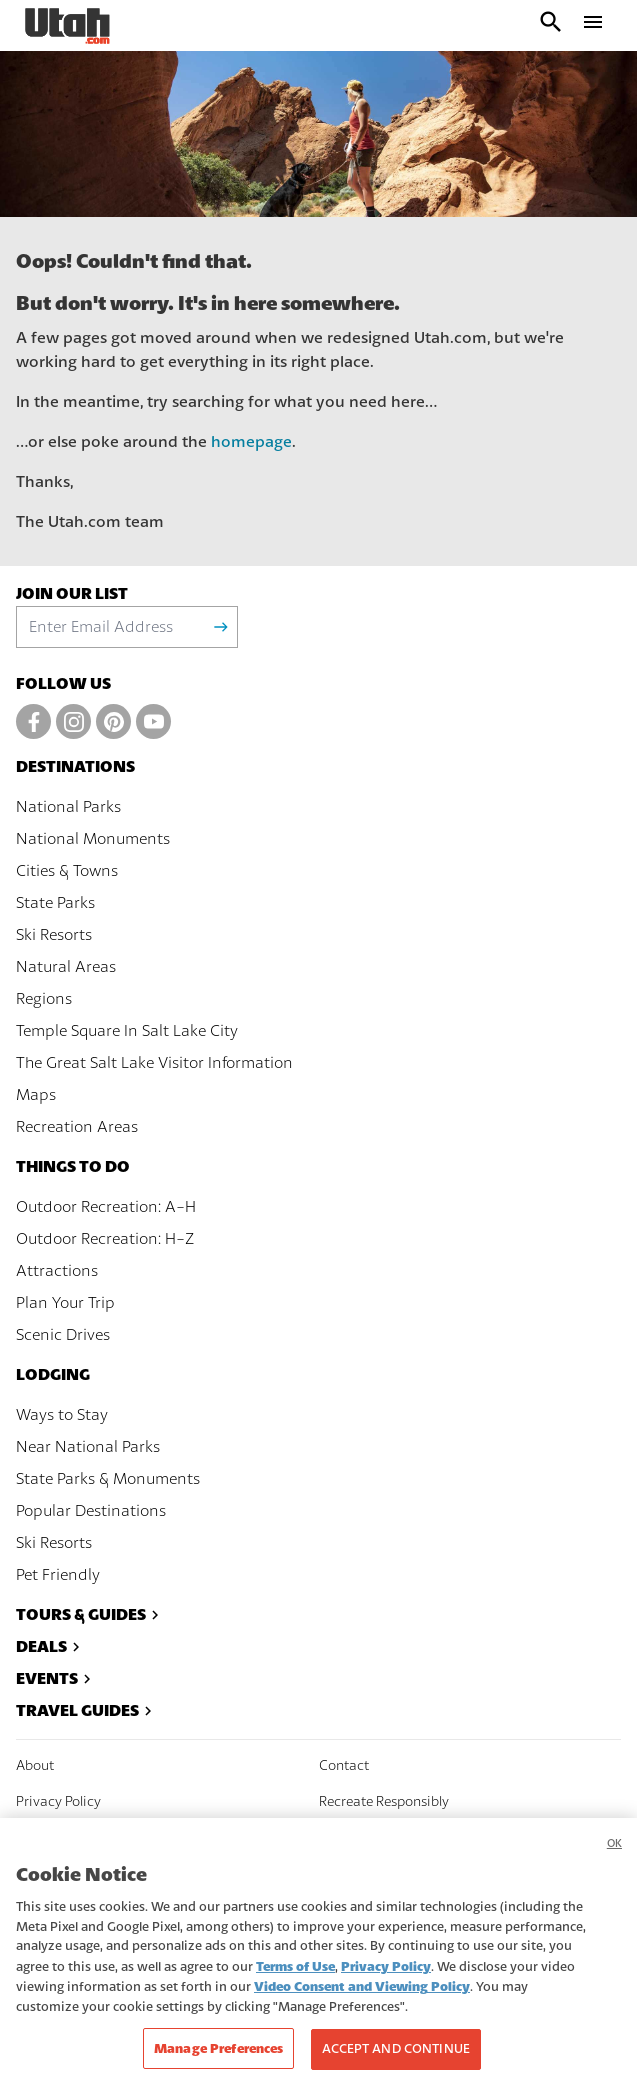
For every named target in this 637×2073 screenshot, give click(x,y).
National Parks (68, 807)
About (35, 1766)
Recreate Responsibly (384, 1802)
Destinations (75, 766)
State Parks (55, 903)
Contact (344, 1766)
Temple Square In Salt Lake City (127, 1031)
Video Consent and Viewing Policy (362, 2003)
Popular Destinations (91, 1511)
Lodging (53, 1374)
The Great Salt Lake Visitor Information (154, 1063)
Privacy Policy (58, 1802)
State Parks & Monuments (108, 1479)
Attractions (57, 1271)
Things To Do (73, 1166)
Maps (36, 1095)
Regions (44, 999)
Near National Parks (88, 1447)
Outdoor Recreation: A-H (106, 1207)
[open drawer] (593, 25)
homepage (251, 442)
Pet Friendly (58, 1575)
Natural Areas (66, 967)
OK (614, 1860)
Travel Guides (86, 1710)
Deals (50, 1646)
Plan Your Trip (65, 1303)
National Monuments (93, 839)
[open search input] (551, 25)
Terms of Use (295, 1982)
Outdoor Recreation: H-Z (105, 1239)
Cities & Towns (67, 871)
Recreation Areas (77, 1127)
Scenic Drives (63, 1335)
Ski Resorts (54, 935)
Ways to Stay (62, 1415)
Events (56, 1678)
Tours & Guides (90, 1614)
